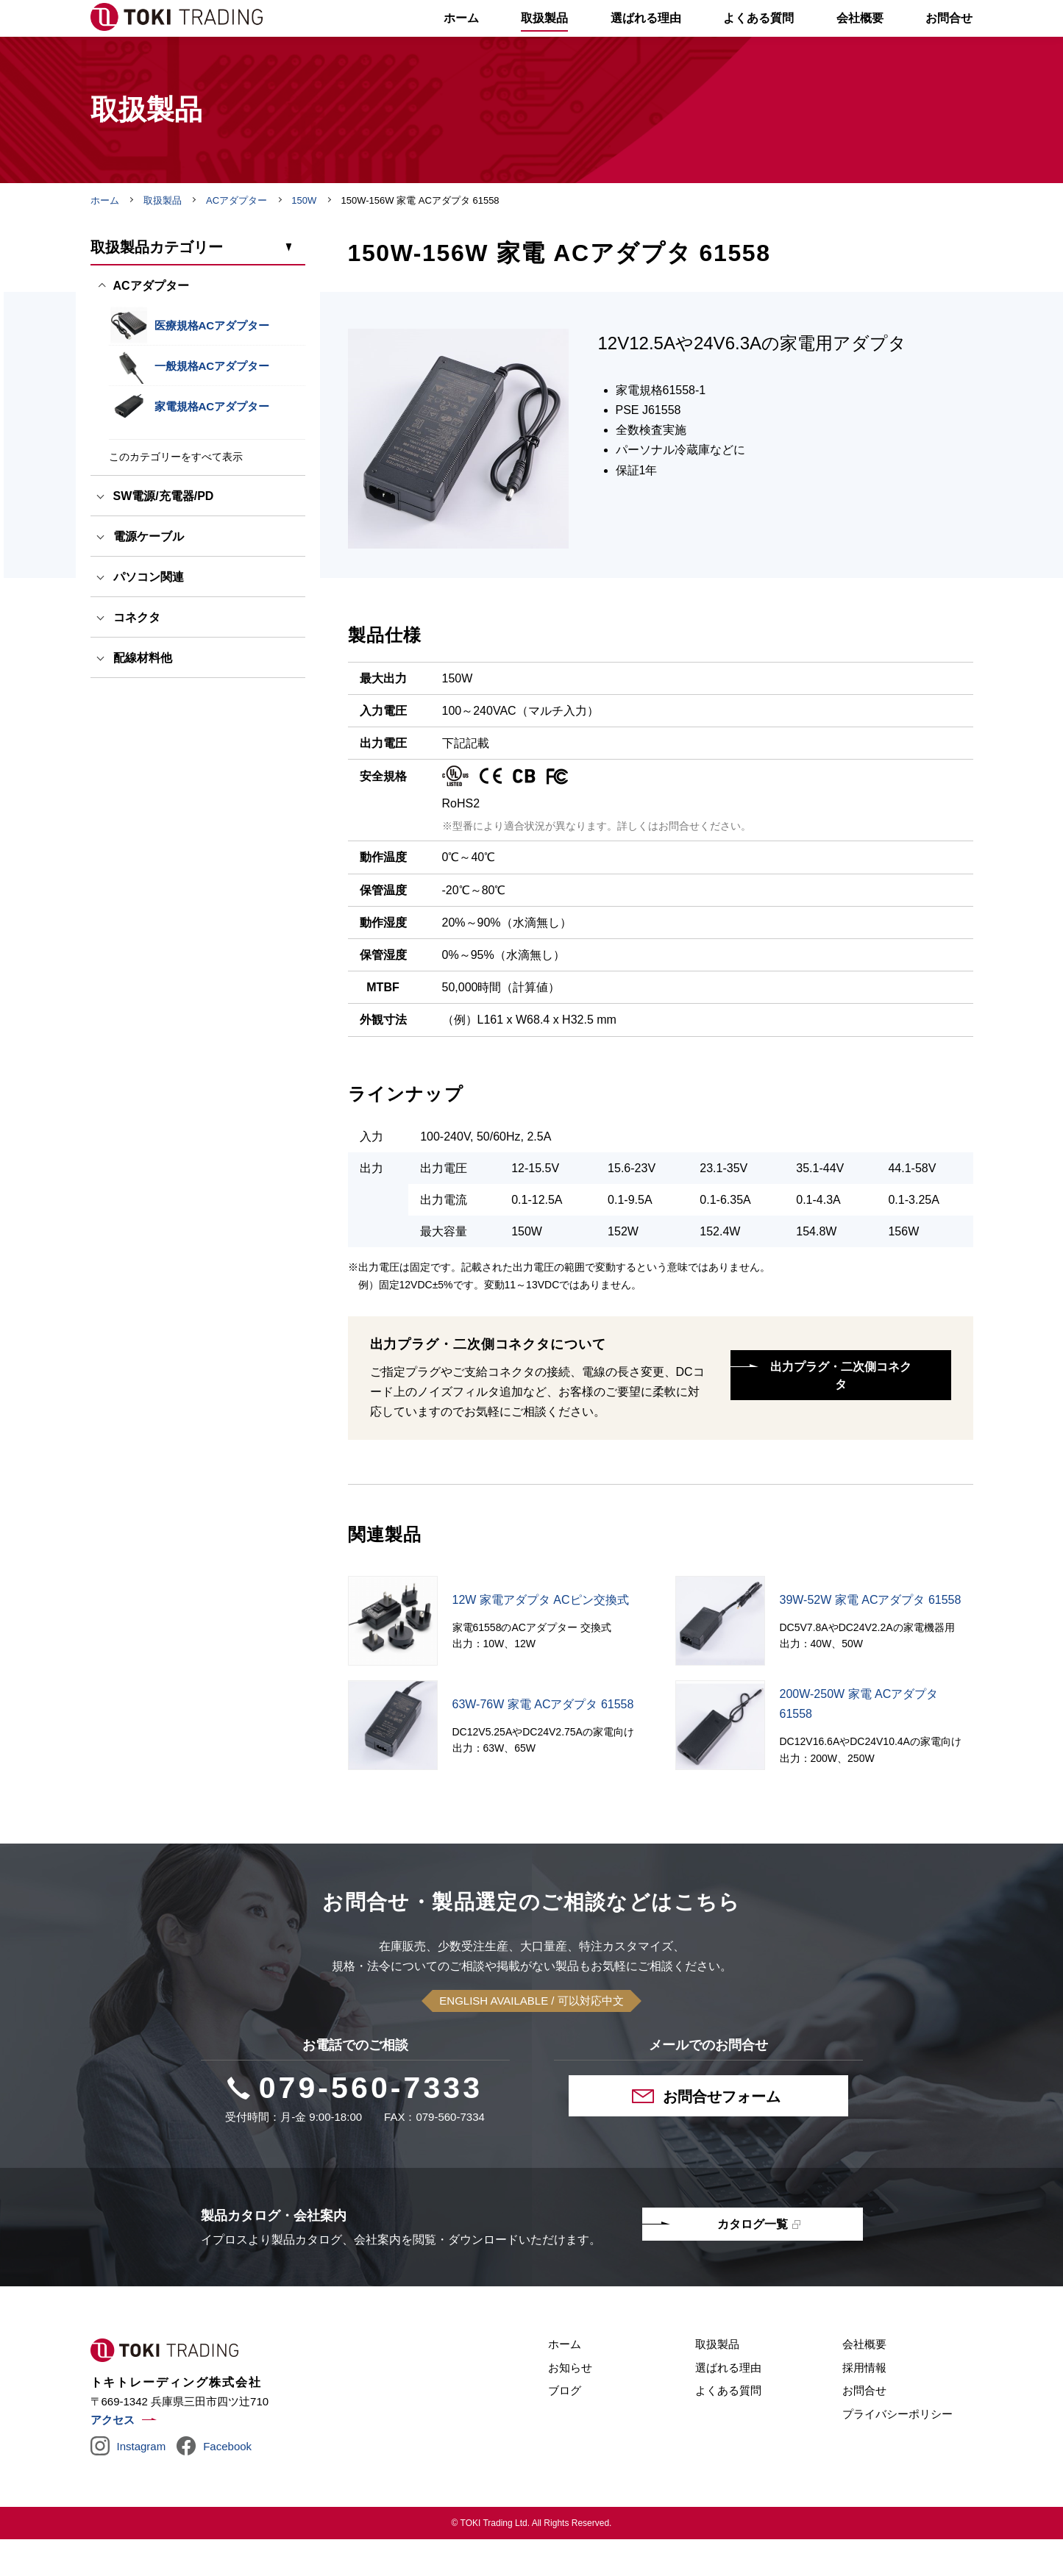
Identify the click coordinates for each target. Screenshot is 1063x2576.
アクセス (112, 2456)
